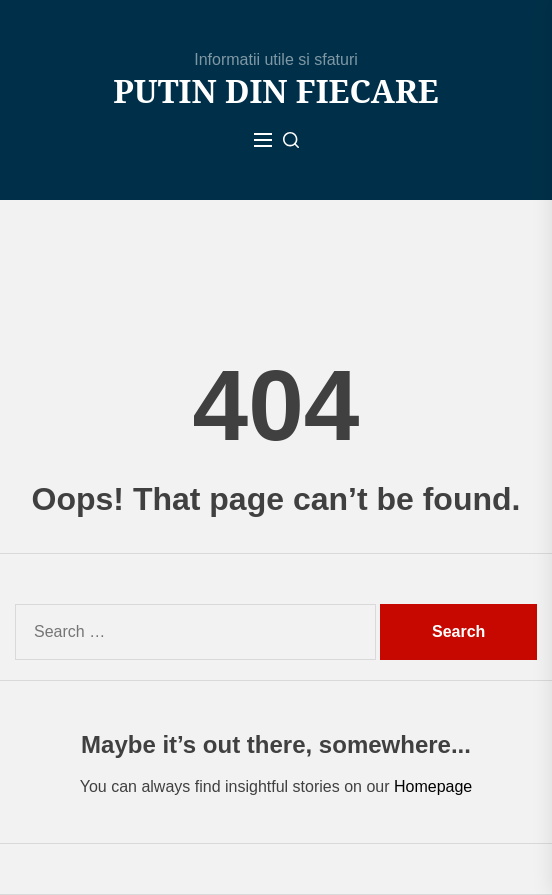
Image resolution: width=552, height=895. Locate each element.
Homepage (433, 786)
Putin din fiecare (275, 91)
